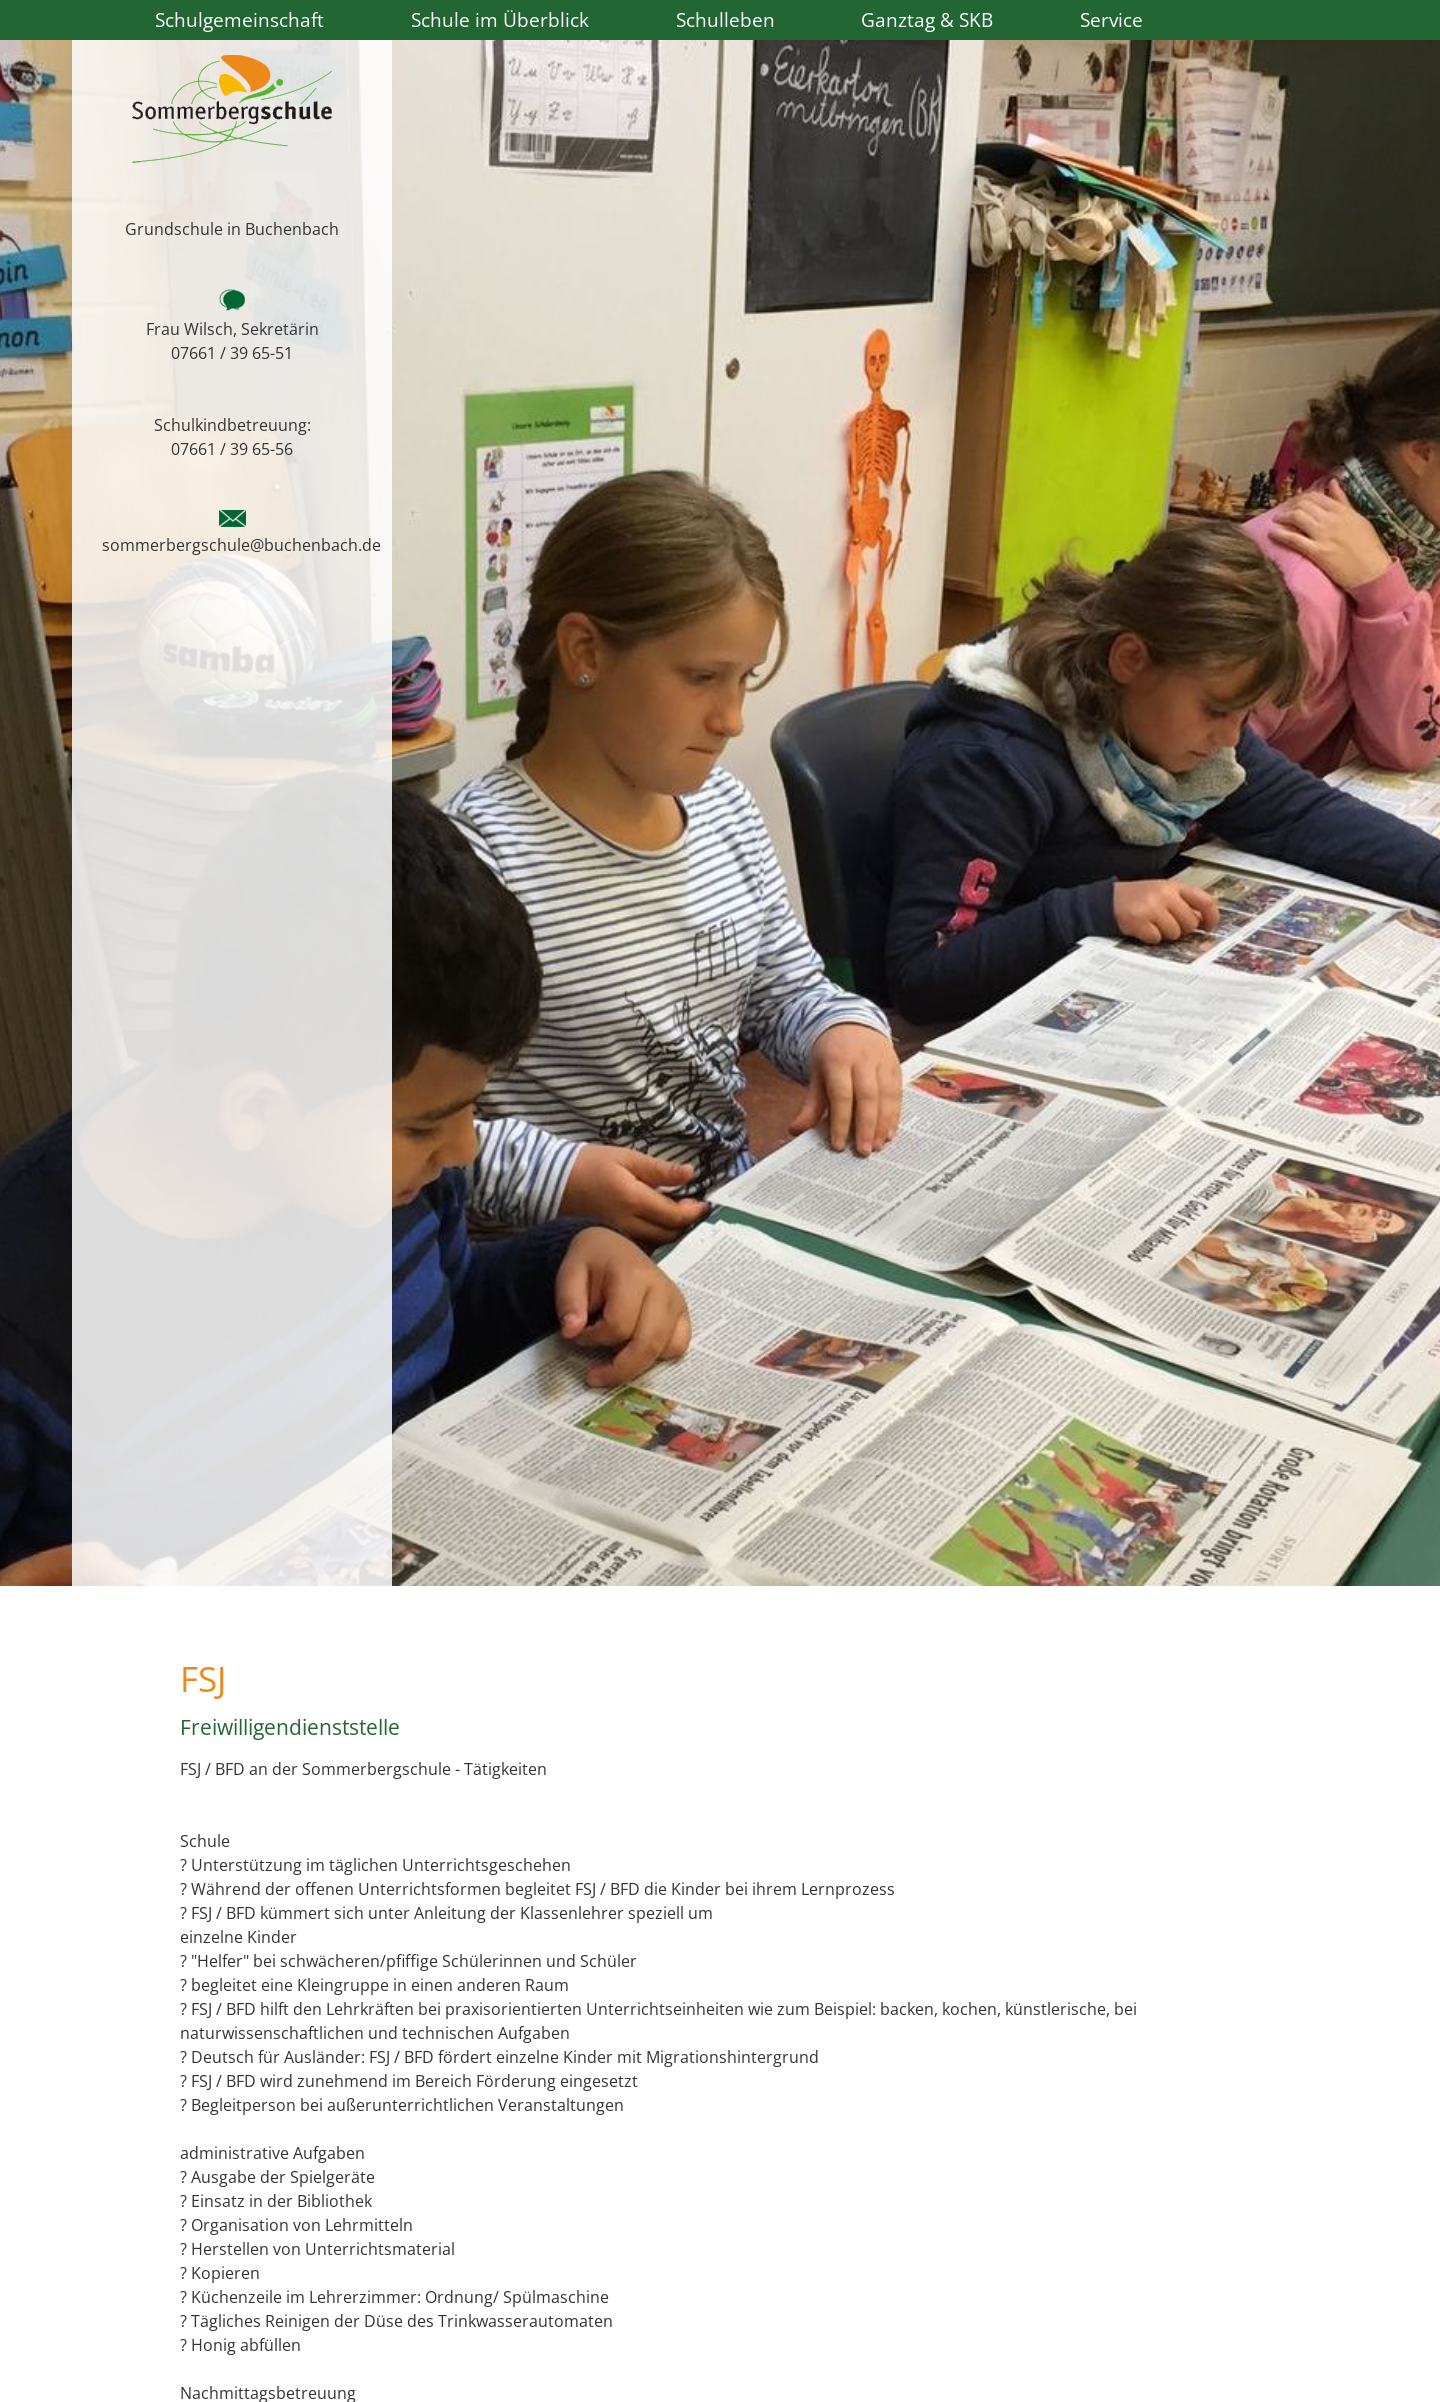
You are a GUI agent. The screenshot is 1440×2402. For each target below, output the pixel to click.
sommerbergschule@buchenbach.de (241, 545)
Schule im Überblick (500, 19)
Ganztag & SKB (927, 19)
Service (1111, 19)
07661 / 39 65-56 (232, 449)
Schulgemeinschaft (239, 19)
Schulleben (725, 19)
